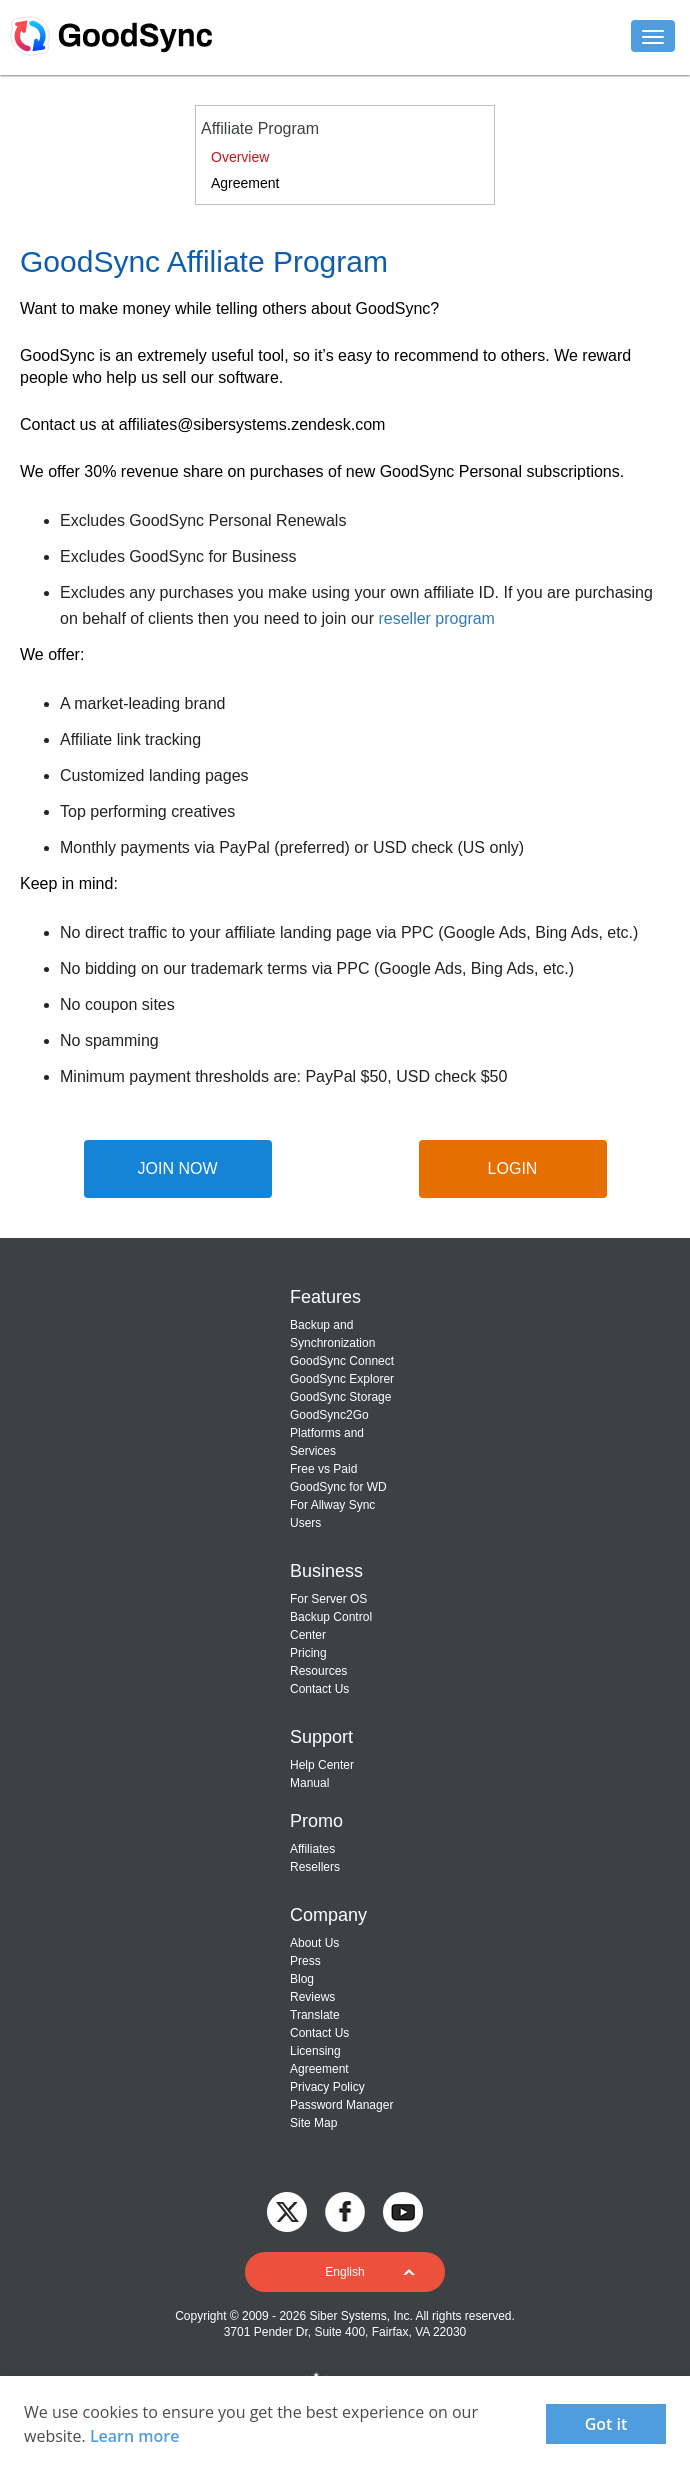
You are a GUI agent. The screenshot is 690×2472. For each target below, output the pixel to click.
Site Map (313, 2123)
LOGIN (513, 1168)
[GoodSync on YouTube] (403, 2210)
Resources (318, 1671)
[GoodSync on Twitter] (287, 2210)
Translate (315, 2015)
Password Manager (341, 2105)
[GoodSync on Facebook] (345, 2210)
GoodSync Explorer (342, 1379)
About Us (314, 1943)
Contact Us (319, 1689)
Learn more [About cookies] (135, 2436)
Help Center (322, 1765)
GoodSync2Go (329, 1415)
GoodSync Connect (342, 1361)
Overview (240, 157)
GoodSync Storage (340, 1397)
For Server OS (328, 1599)
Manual (309, 1783)
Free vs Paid (323, 1469)
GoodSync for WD (338, 1487)
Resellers (315, 1867)
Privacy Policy (327, 2087)
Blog (302, 1979)
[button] (345, 2272)
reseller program (436, 618)
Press (305, 1961)
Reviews (312, 1997)
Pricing (308, 1653)
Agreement (245, 183)
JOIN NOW (178, 1168)
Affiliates (312, 1849)
